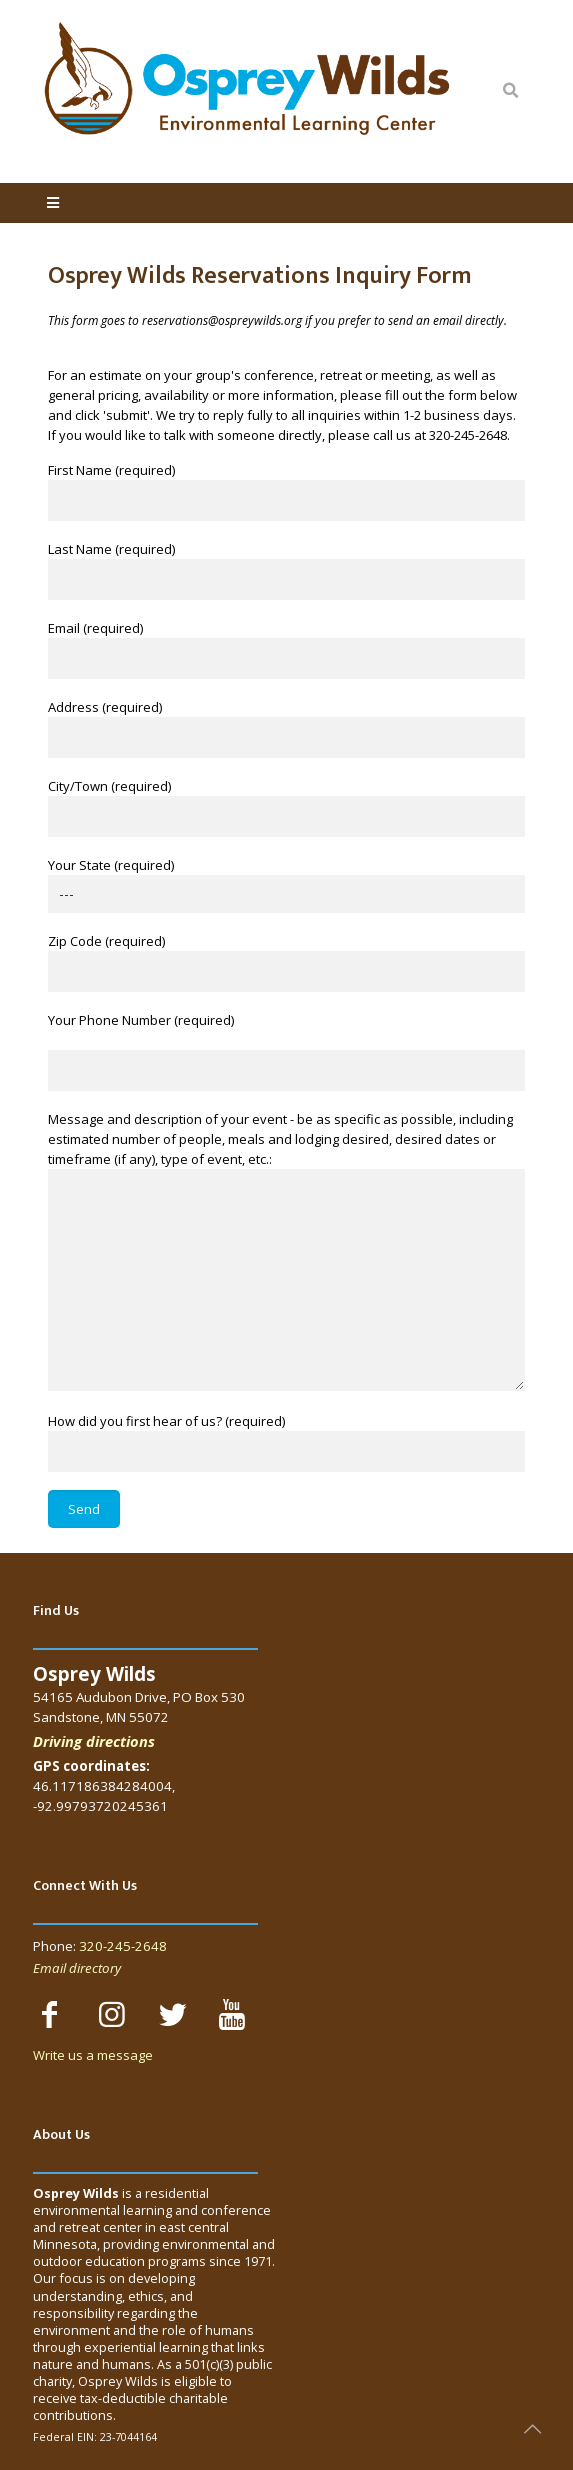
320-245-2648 (123, 1946)
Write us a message (93, 2055)
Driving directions (94, 1741)
